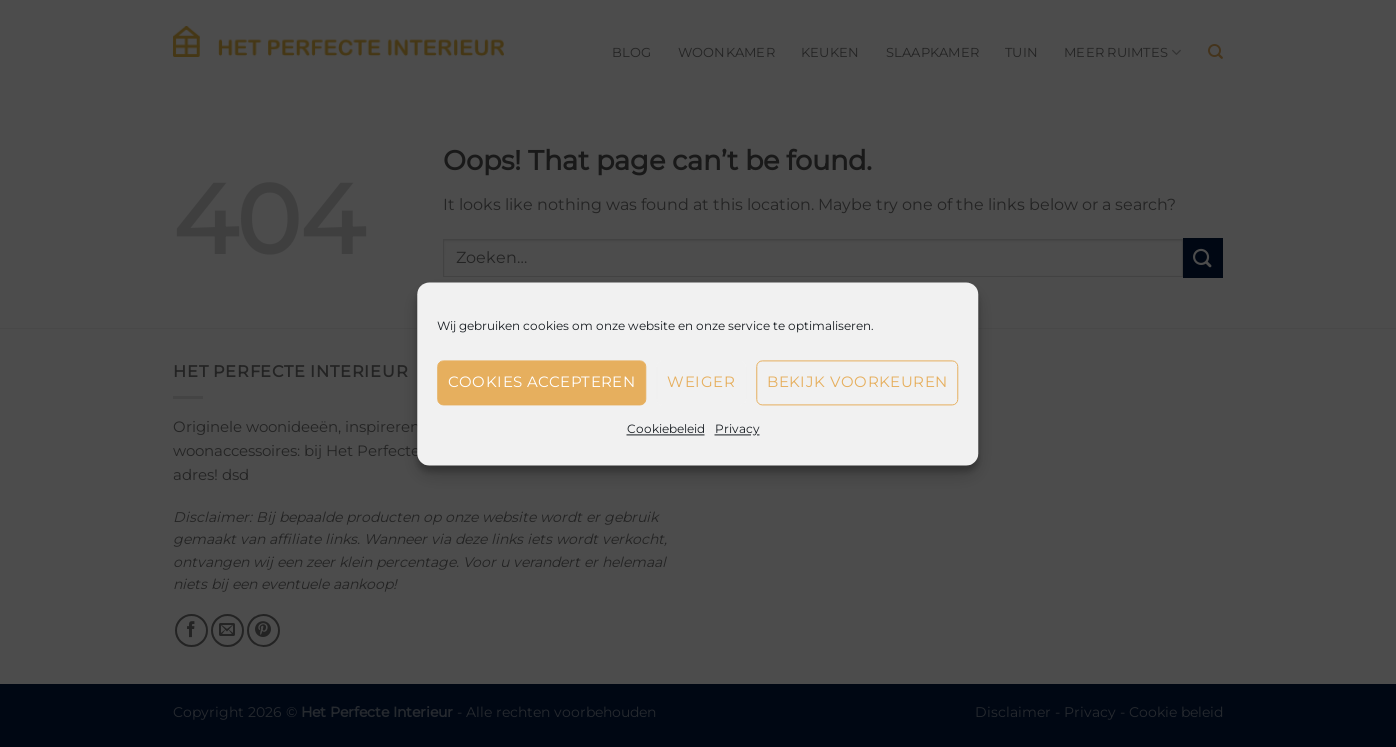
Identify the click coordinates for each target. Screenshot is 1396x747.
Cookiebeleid (666, 428)
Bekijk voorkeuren (857, 381)
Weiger (701, 381)
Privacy (737, 428)
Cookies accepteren (541, 381)
